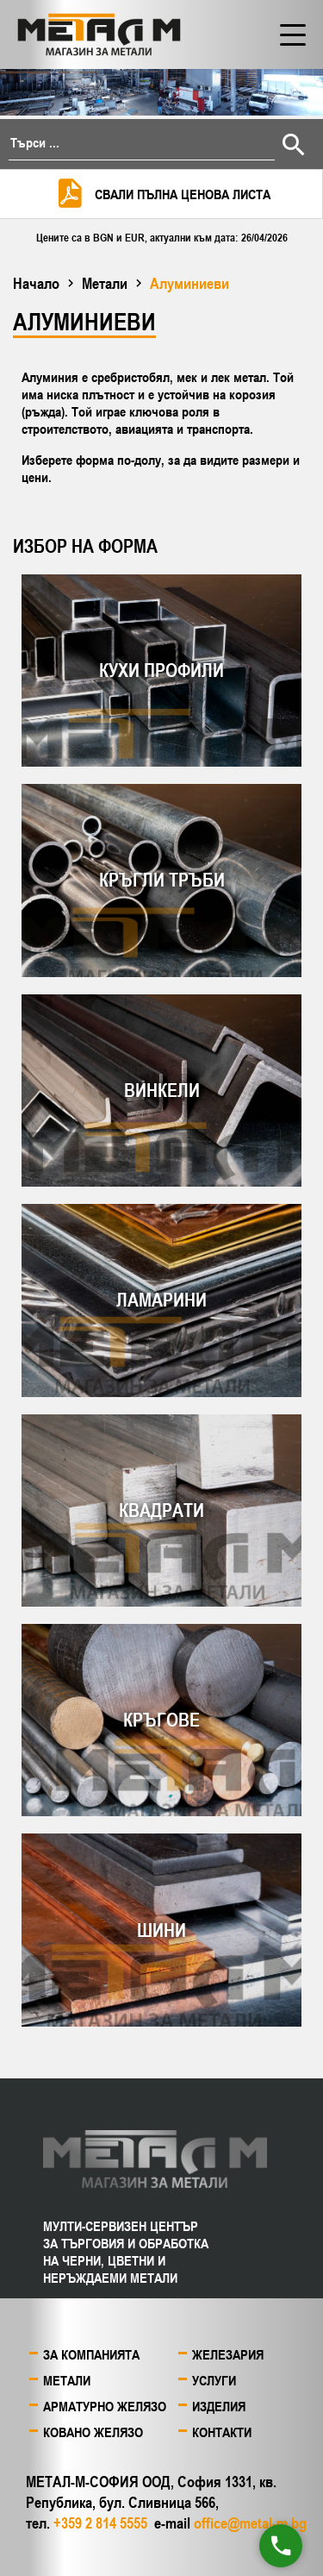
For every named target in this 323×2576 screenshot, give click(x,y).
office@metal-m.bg (250, 2522)
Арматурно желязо (104, 2406)
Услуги (214, 2380)
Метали (104, 282)
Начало (36, 282)
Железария (228, 2354)
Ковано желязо (93, 2432)
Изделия (218, 2406)
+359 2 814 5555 (100, 2522)
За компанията (91, 2354)
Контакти (222, 2432)
